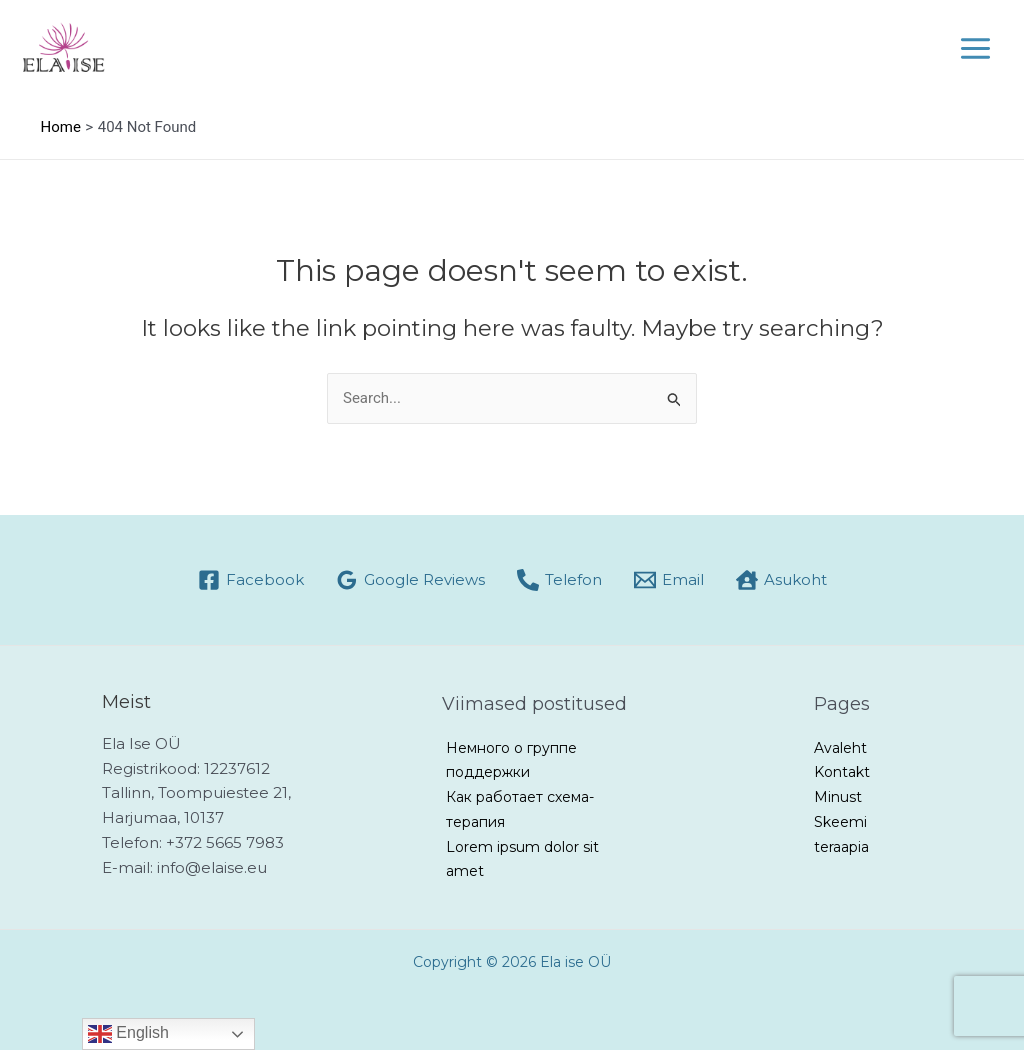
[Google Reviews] (410, 580)
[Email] (669, 580)
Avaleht (840, 748)
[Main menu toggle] (976, 49)
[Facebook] (251, 580)
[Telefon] (559, 580)
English (128, 1034)
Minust (838, 797)
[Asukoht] (781, 580)
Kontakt (842, 772)
